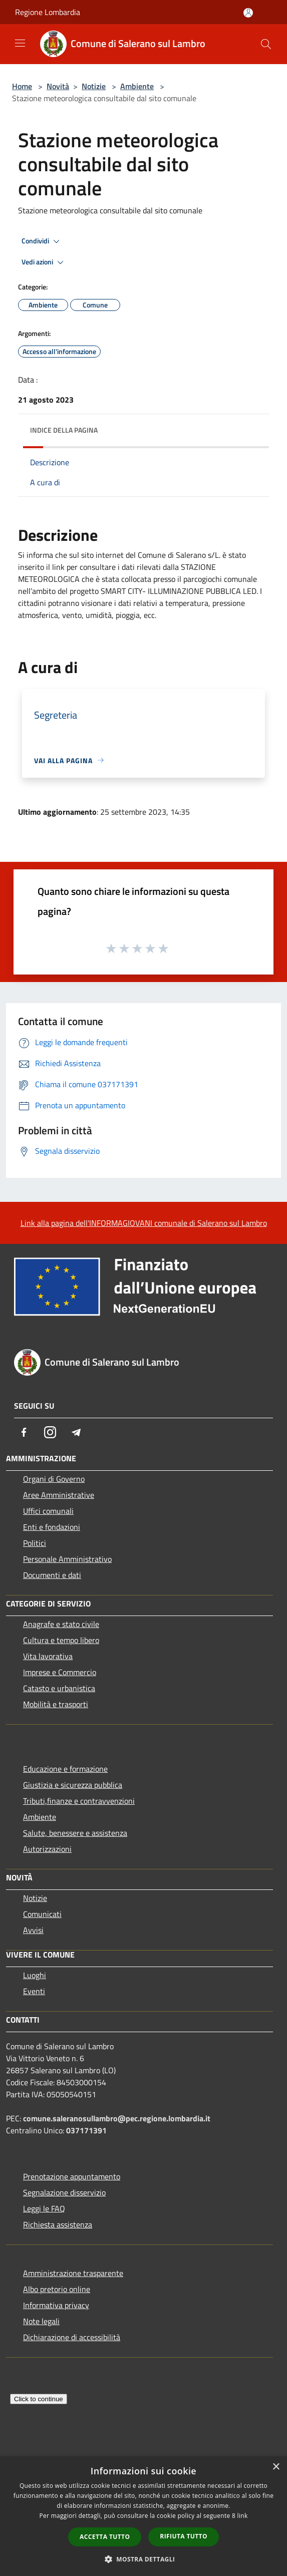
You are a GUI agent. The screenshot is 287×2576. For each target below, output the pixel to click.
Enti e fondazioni (51, 1527)
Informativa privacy (56, 2305)
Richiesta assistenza (57, 2224)
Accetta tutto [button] (105, 2536)
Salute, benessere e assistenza (75, 1833)
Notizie (94, 86)
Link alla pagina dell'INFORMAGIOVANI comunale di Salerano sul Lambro (144, 1223)
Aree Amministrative (58, 1495)
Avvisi (33, 1930)
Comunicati (42, 1914)
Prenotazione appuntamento (71, 2176)
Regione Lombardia (47, 12)
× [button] (275, 2467)
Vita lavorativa (48, 1656)
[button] (143, 2559)
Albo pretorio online (56, 2289)
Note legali (41, 2321)
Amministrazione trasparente (73, 2273)
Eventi (34, 1991)
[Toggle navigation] (20, 43)
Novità (58, 86)
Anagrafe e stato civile (61, 1624)
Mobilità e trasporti (55, 1704)
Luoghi (34, 1975)
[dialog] (143, 2516)
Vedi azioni (44, 262)
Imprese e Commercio (59, 1672)
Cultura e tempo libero (61, 1640)
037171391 (86, 2130)
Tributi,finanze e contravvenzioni (79, 1801)
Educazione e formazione (65, 1769)
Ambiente (137, 86)
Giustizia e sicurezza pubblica (72, 1785)
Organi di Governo (54, 1479)
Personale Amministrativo (67, 1559)
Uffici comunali (48, 1511)
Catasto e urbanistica (59, 1688)
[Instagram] (50, 1432)
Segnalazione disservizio (64, 2192)
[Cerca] (266, 44)
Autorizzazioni (47, 1849)
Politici (34, 1543)
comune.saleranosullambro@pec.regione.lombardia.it (116, 2118)
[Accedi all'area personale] (248, 13)
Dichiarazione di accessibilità (71, 2337)
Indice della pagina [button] (64, 430)
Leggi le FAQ (44, 2208)
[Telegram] (76, 1432)
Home (22, 86)
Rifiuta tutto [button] (183, 2536)
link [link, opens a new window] (242, 2515)
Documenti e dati (52, 1575)
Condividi (42, 241)
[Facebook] (24, 1432)
